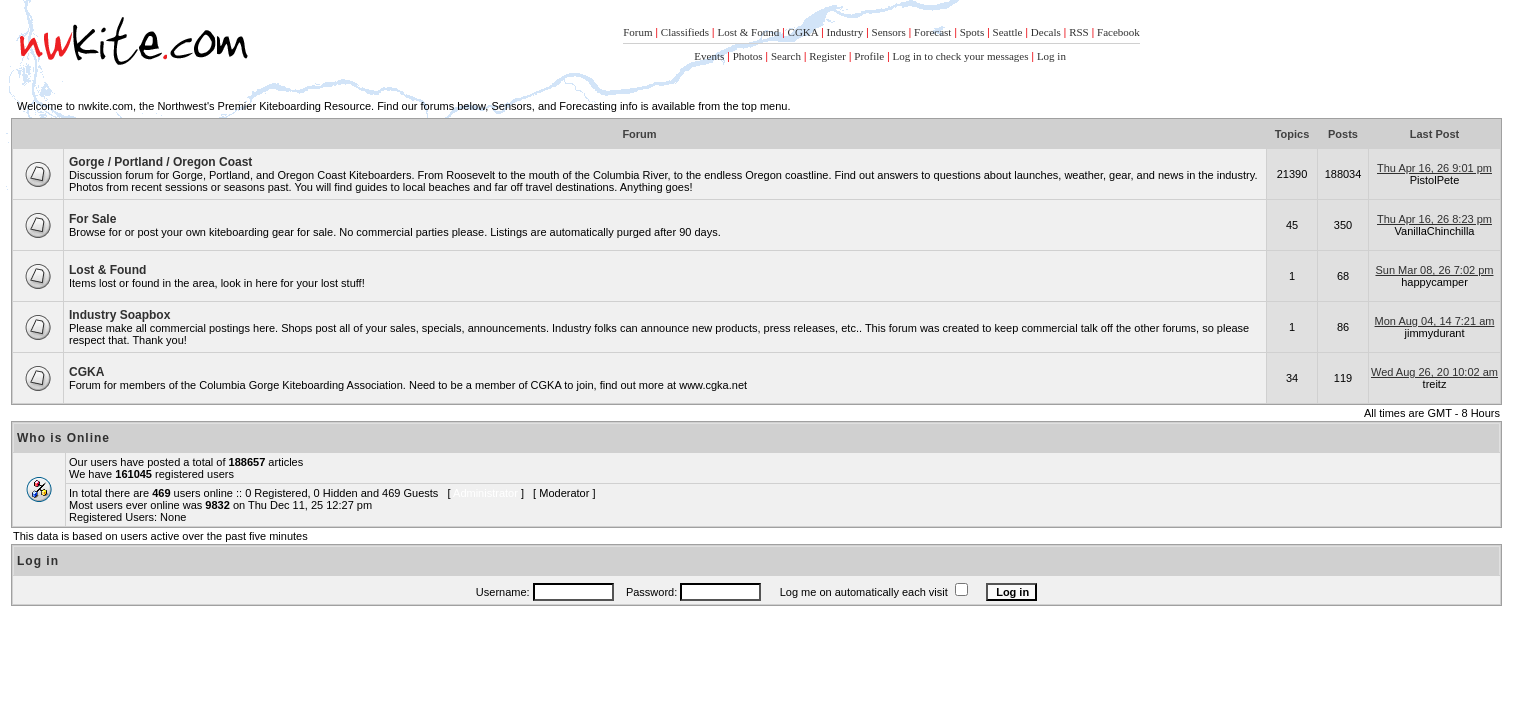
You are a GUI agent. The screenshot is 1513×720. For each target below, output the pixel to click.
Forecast (932, 32)
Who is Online (63, 438)
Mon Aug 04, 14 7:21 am (1435, 321)
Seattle (1008, 32)
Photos (748, 56)
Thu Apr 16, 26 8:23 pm (1434, 219)
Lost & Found (748, 32)
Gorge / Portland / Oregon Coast (160, 162)
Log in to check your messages (961, 56)
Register (827, 56)
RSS (1079, 32)
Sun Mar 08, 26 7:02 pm (1434, 270)
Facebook (1118, 32)
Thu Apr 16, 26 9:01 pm (1434, 168)
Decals (1046, 32)
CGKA (803, 32)
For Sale (92, 219)
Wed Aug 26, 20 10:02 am (1434, 372)
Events (709, 56)
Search (786, 56)
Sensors (889, 32)
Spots (972, 32)
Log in (1051, 56)
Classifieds (685, 32)
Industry (844, 32)
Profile (869, 56)
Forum (637, 32)
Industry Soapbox (119, 315)
